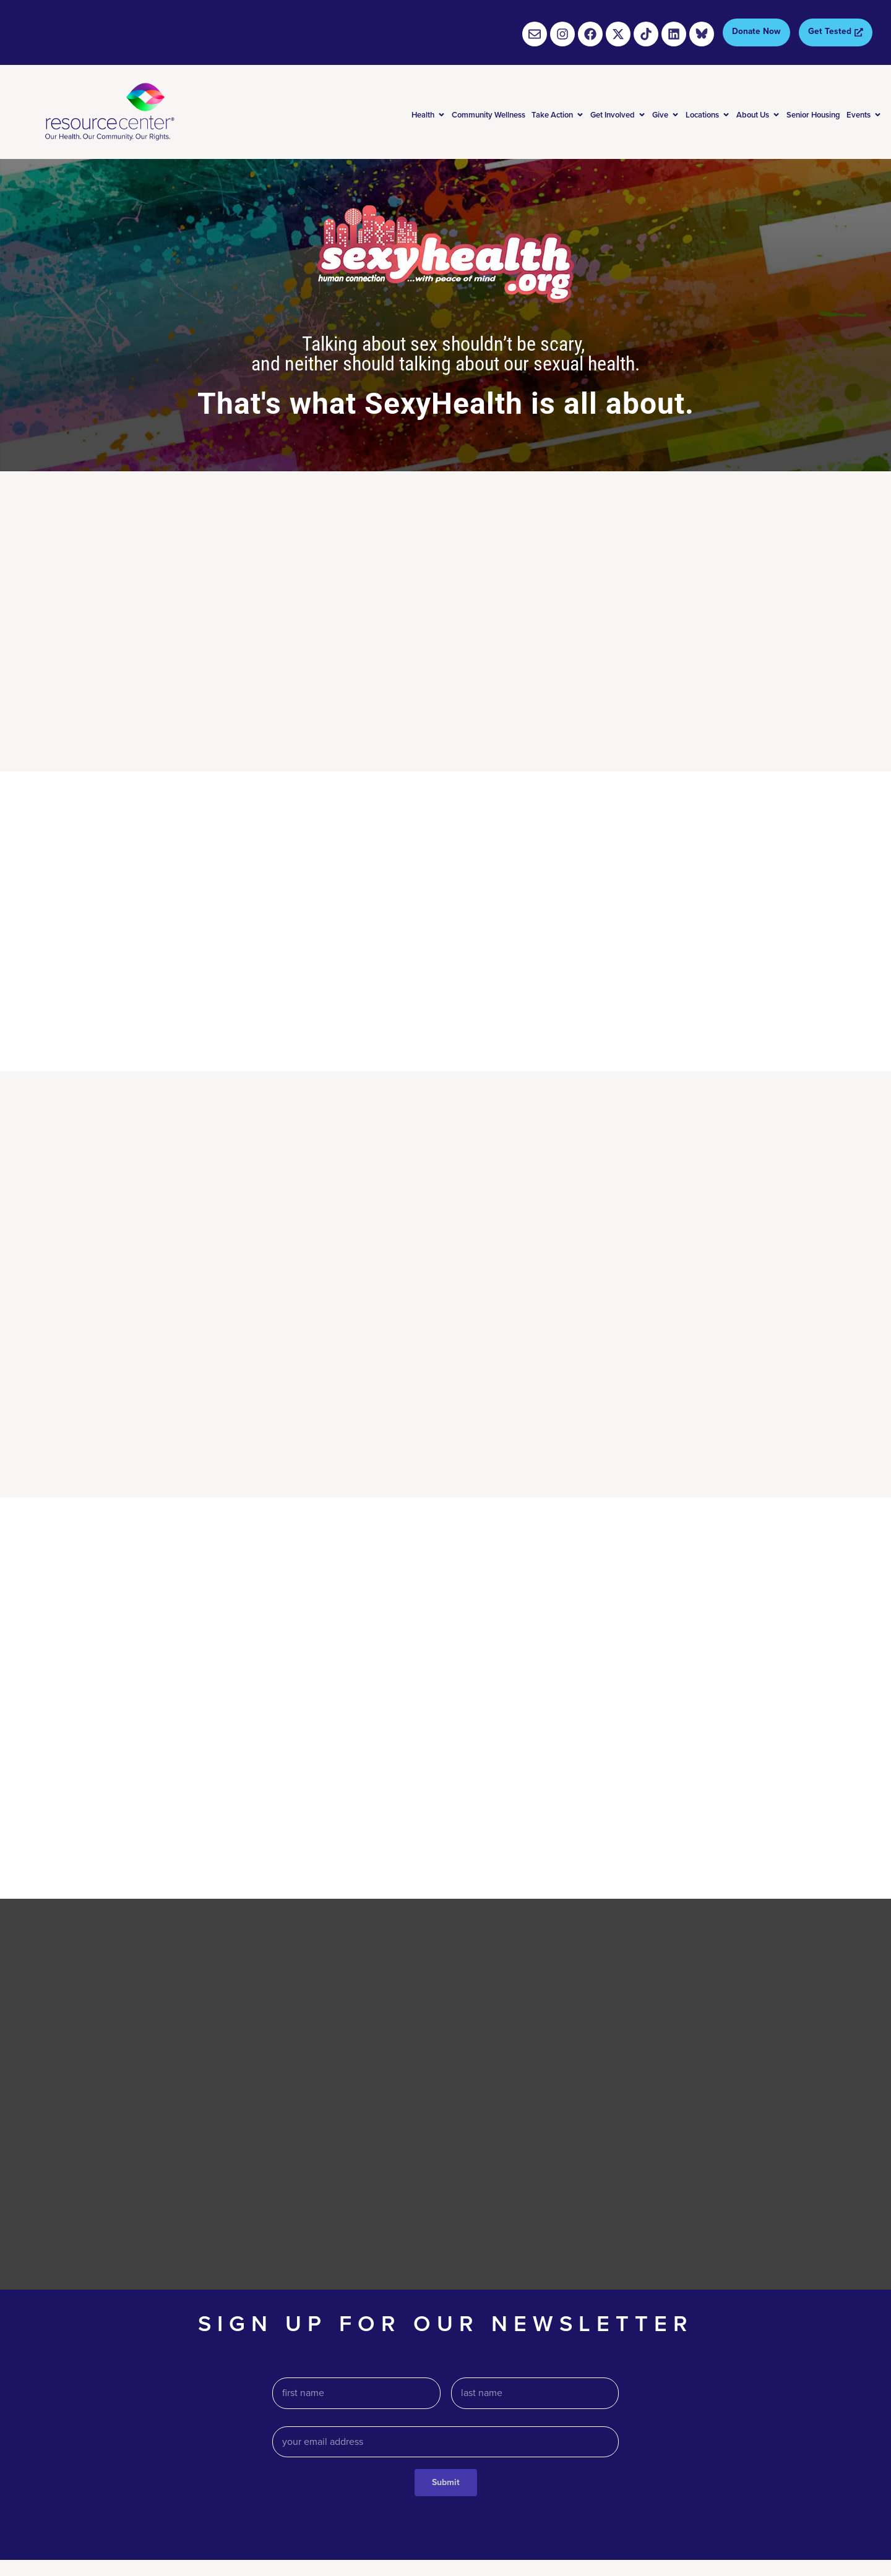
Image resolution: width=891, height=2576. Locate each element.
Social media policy (836, 2521)
